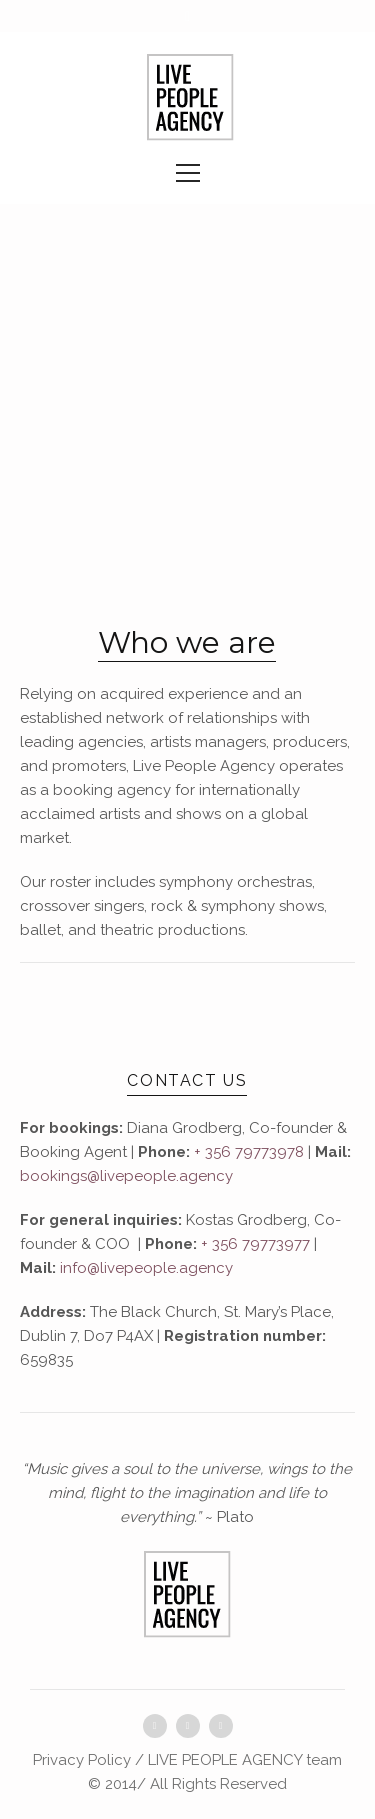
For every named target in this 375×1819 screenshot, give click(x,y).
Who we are (187, 642)
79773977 (274, 1244)
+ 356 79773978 (249, 1152)
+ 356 (219, 1244)
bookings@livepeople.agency (126, 1176)
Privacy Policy (82, 1760)
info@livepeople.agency (146, 1268)
